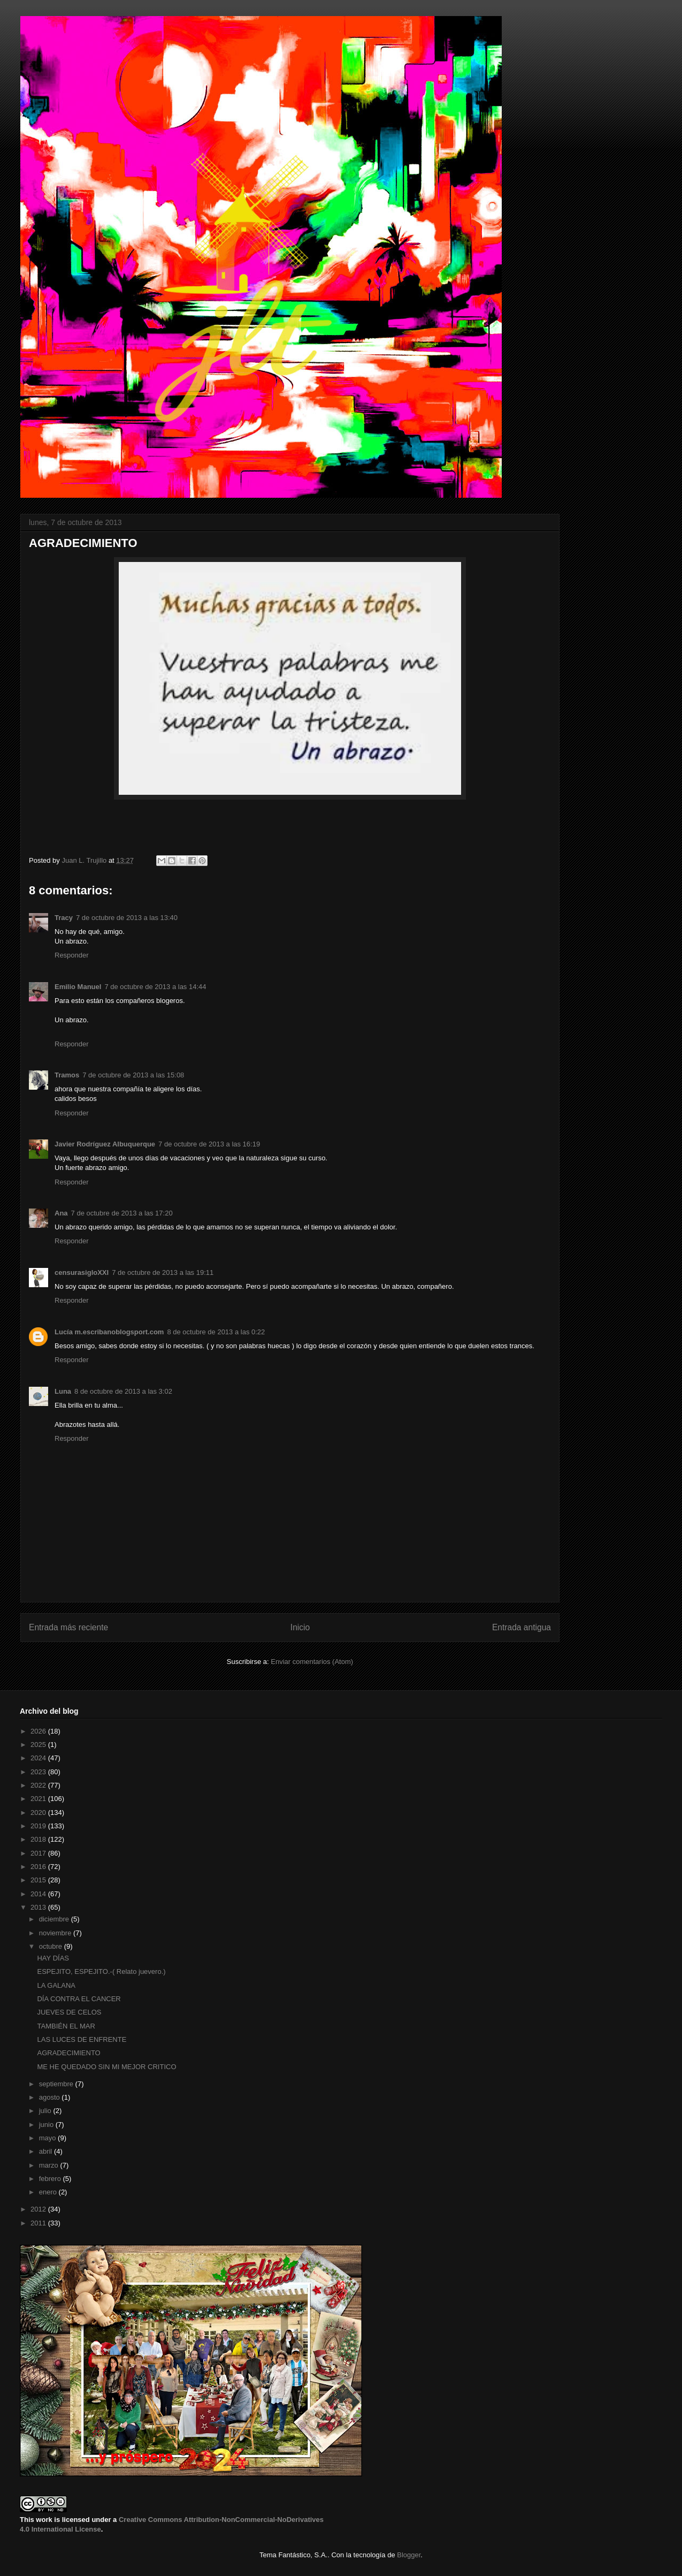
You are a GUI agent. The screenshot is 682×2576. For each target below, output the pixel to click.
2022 (39, 1785)
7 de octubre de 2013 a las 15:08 (133, 1075)
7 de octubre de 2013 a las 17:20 (122, 1213)
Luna (63, 1391)
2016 (39, 1867)
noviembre (56, 1933)
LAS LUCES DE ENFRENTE (81, 2039)
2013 (39, 1907)
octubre (51, 1946)
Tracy (64, 918)
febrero (51, 2179)
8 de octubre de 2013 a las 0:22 (216, 1332)
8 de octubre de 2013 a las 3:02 (123, 1391)
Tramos (67, 1075)
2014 (39, 1894)
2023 (39, 1772)
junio (47, 2125)
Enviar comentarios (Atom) (312, 1662)
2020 (39, 1812)
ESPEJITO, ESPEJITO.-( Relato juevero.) (101, 1971)
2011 (39, 2223)
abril (46, 2151)
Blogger (408, 2555)
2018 (39, 1839)
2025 (39, 1745)
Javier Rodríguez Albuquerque (105, 1144)
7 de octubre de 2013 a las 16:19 (209, 1144)
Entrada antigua (521, 1627)
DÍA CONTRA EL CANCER (78, 1999)
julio (46, 2111)
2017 (39, 1853)
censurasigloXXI (82, 1272)
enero (49, 2192)
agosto (50, 2097)
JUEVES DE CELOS (69, 2012)
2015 (39, 1880)
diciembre (55, 1919)
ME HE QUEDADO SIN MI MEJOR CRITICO (106, 2067)
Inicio (300, 1627)
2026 (39, 1731)
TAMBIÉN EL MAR (66, 2026)
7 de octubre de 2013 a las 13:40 (127, 918)
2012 (39, 2209)
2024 (39, 1758)
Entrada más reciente (68, 1627)
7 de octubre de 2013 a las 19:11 (162, 1272)
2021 (39, 1799)
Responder (72, 955)
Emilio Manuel (78, 987)
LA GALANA (56, 1985)
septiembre (57, 2084)
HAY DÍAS (52, 1958)
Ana (61, 1213)
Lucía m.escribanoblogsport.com (109, 1332)
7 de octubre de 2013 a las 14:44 (155, 987)
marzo (49, 2165)
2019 (39, 1826)
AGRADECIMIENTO (68, 2053)
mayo (48, 2138)
